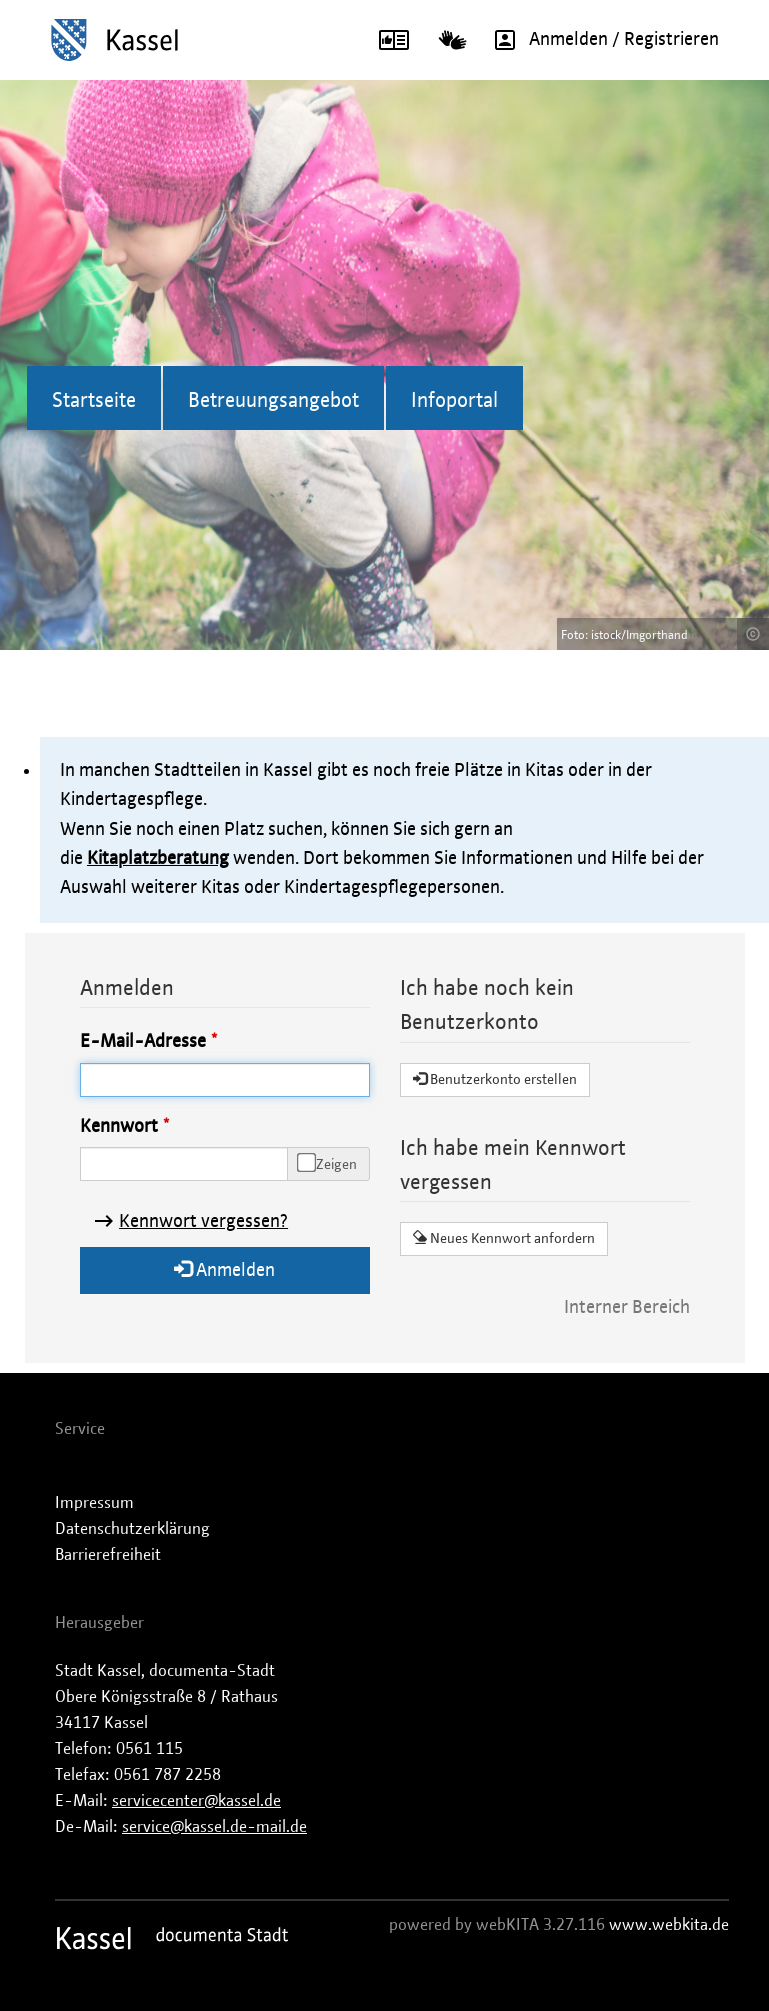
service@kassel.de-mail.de (214, 1827)
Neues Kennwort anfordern (504, 1238)
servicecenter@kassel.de (196, 1801)
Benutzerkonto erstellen (495, 1079)
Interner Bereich (627, 1308)
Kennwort (119, 1127)
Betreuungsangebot (273, 401)
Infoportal (454, 401)
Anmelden (224, 1269)
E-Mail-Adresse (143, 1042)
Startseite (94, 401)
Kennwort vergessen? (203, 1222)
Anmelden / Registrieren (600, 40)
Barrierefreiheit (108, 1555)
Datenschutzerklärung (132, 1529)
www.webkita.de (669, 1925)
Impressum (94, 1503)
